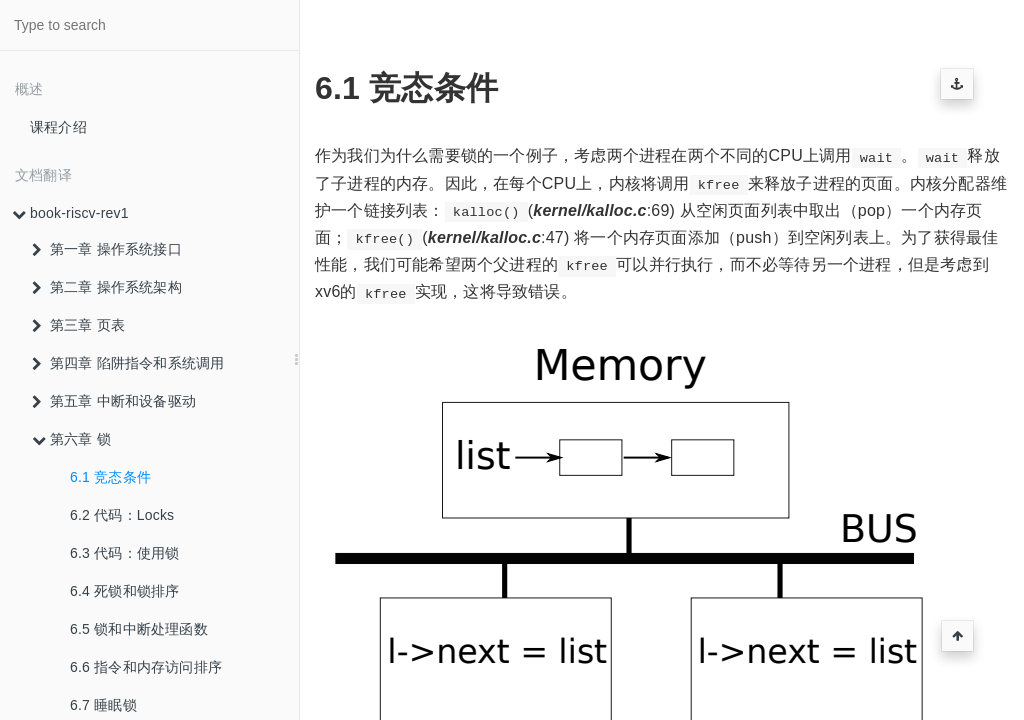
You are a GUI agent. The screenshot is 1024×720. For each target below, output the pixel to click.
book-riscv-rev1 (70, 213)
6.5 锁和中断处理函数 (139, 629)
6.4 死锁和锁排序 (124, 591)
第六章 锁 (71, 439)
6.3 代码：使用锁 (124, 553)
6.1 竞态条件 (110, 477)
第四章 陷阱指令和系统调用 (128, 363)
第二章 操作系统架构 (107, 287)
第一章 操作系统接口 (107, 249)
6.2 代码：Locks (122, 515)
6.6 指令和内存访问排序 (146, 667)
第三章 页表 (78, 325)
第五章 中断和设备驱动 (114, 401)
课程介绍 (58, 127)
